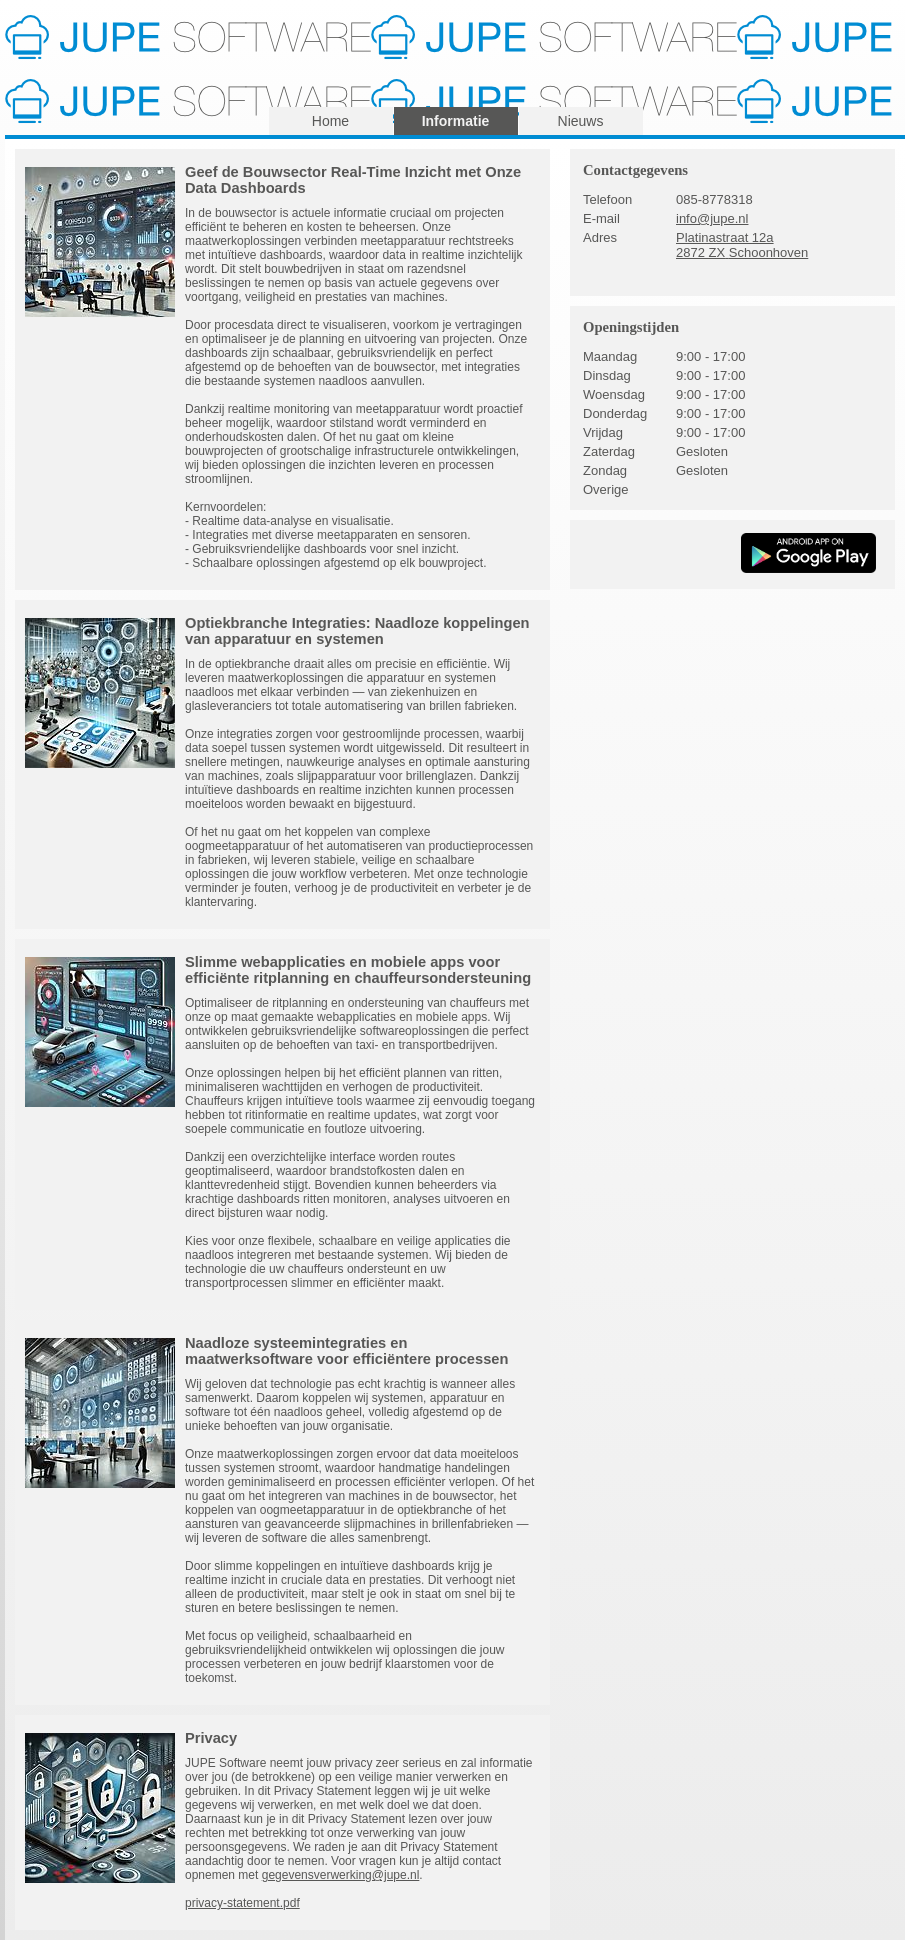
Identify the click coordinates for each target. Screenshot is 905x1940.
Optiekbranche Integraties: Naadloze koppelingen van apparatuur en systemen (357, 631)
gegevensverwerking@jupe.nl (341, 1875)
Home (330, 121)
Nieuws (581, 121)
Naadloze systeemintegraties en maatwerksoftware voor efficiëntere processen (346, 1351)
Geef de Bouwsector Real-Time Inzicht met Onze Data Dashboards (353, 180)
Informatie (456, 121)
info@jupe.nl (712, 218)
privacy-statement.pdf (242, 1903)
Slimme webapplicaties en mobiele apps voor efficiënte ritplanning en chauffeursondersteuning (358, 970)
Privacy (211, 1738)
